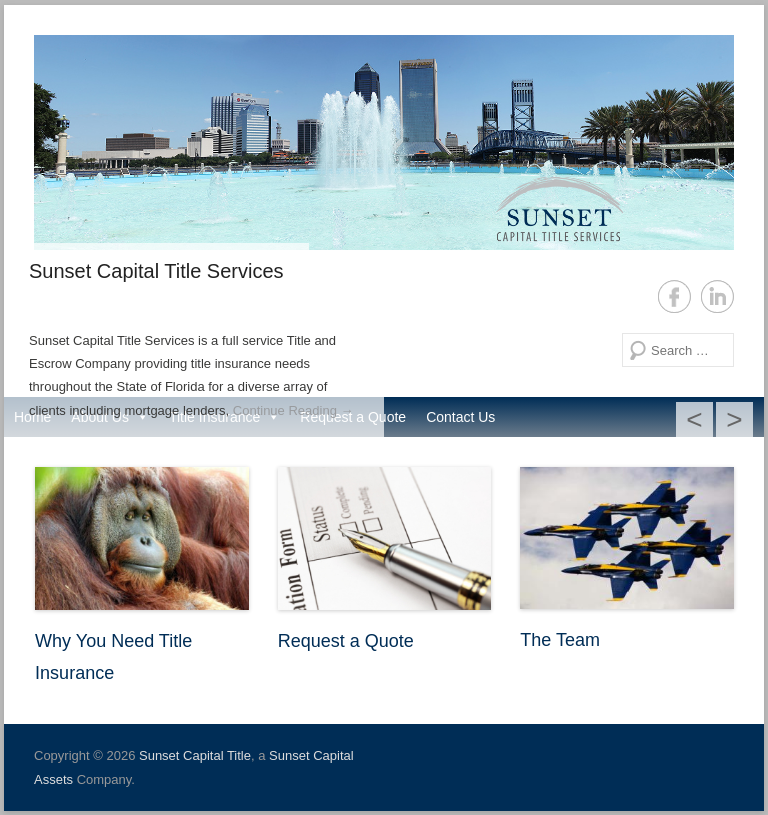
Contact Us (460, 417)
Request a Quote (346, 641)
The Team (560, 640)
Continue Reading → (293, 410)
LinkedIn (717, 296)
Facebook (674, 296)
